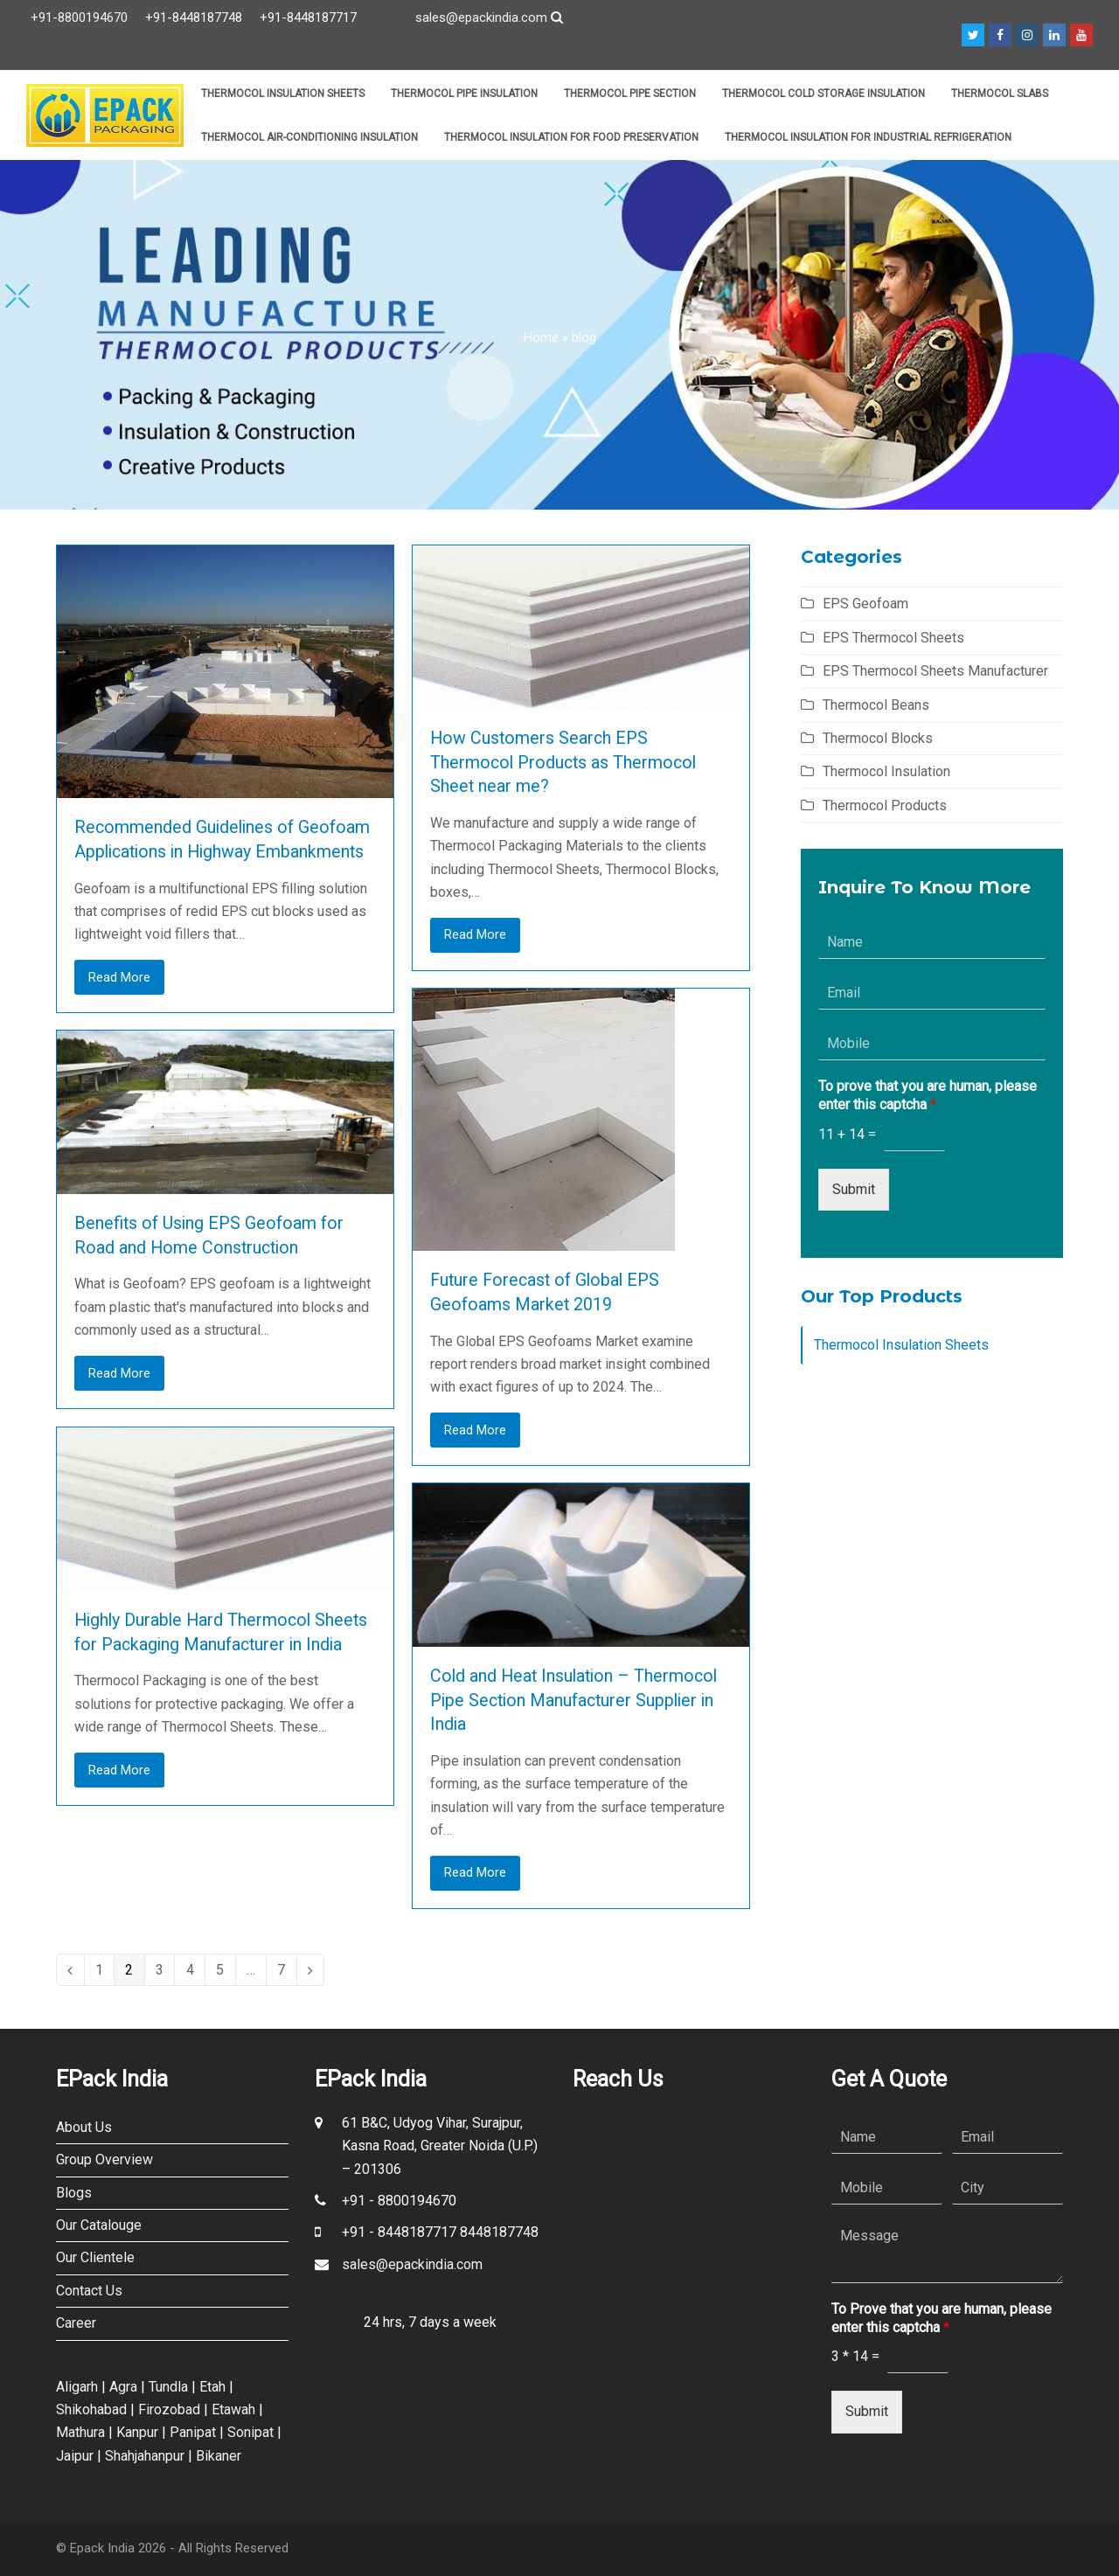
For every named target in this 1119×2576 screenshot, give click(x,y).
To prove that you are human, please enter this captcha (927, 1095)
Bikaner (218, 2456)
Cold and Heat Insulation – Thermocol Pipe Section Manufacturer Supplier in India (573, 1700)
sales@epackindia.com (481, 17)
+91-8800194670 (79, 17)
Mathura (80, 2432)
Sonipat (250, 2432)
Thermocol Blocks (878, 738)
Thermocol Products (885, 805)
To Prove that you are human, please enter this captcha (941, 2318)
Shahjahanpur (144, 2456)
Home (541, 337)
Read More (119, 977)
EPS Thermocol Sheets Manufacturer (935, 671)
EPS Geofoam (865, 603)
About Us (84, 2127)
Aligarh (77, 2386)
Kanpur (137, 2432)
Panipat (193, 2432)
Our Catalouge (99, 2225)
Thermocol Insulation (886, 771)
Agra (123, 2386)
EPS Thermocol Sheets (893, 637)
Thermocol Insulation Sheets (901, 1345)
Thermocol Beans (876, 705)
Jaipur (75, 2456)
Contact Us (89, 2290)
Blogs (74, 2192)
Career (76, 2323)
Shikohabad (91, 2409)
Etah (212, 2386)
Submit (853, 1189)
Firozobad (169, 2409)
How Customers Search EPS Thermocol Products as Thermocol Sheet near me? (563, 762)
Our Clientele (95, 2257)
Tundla (168, 2386)
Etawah (233, 2409)
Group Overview (104, 2159)
